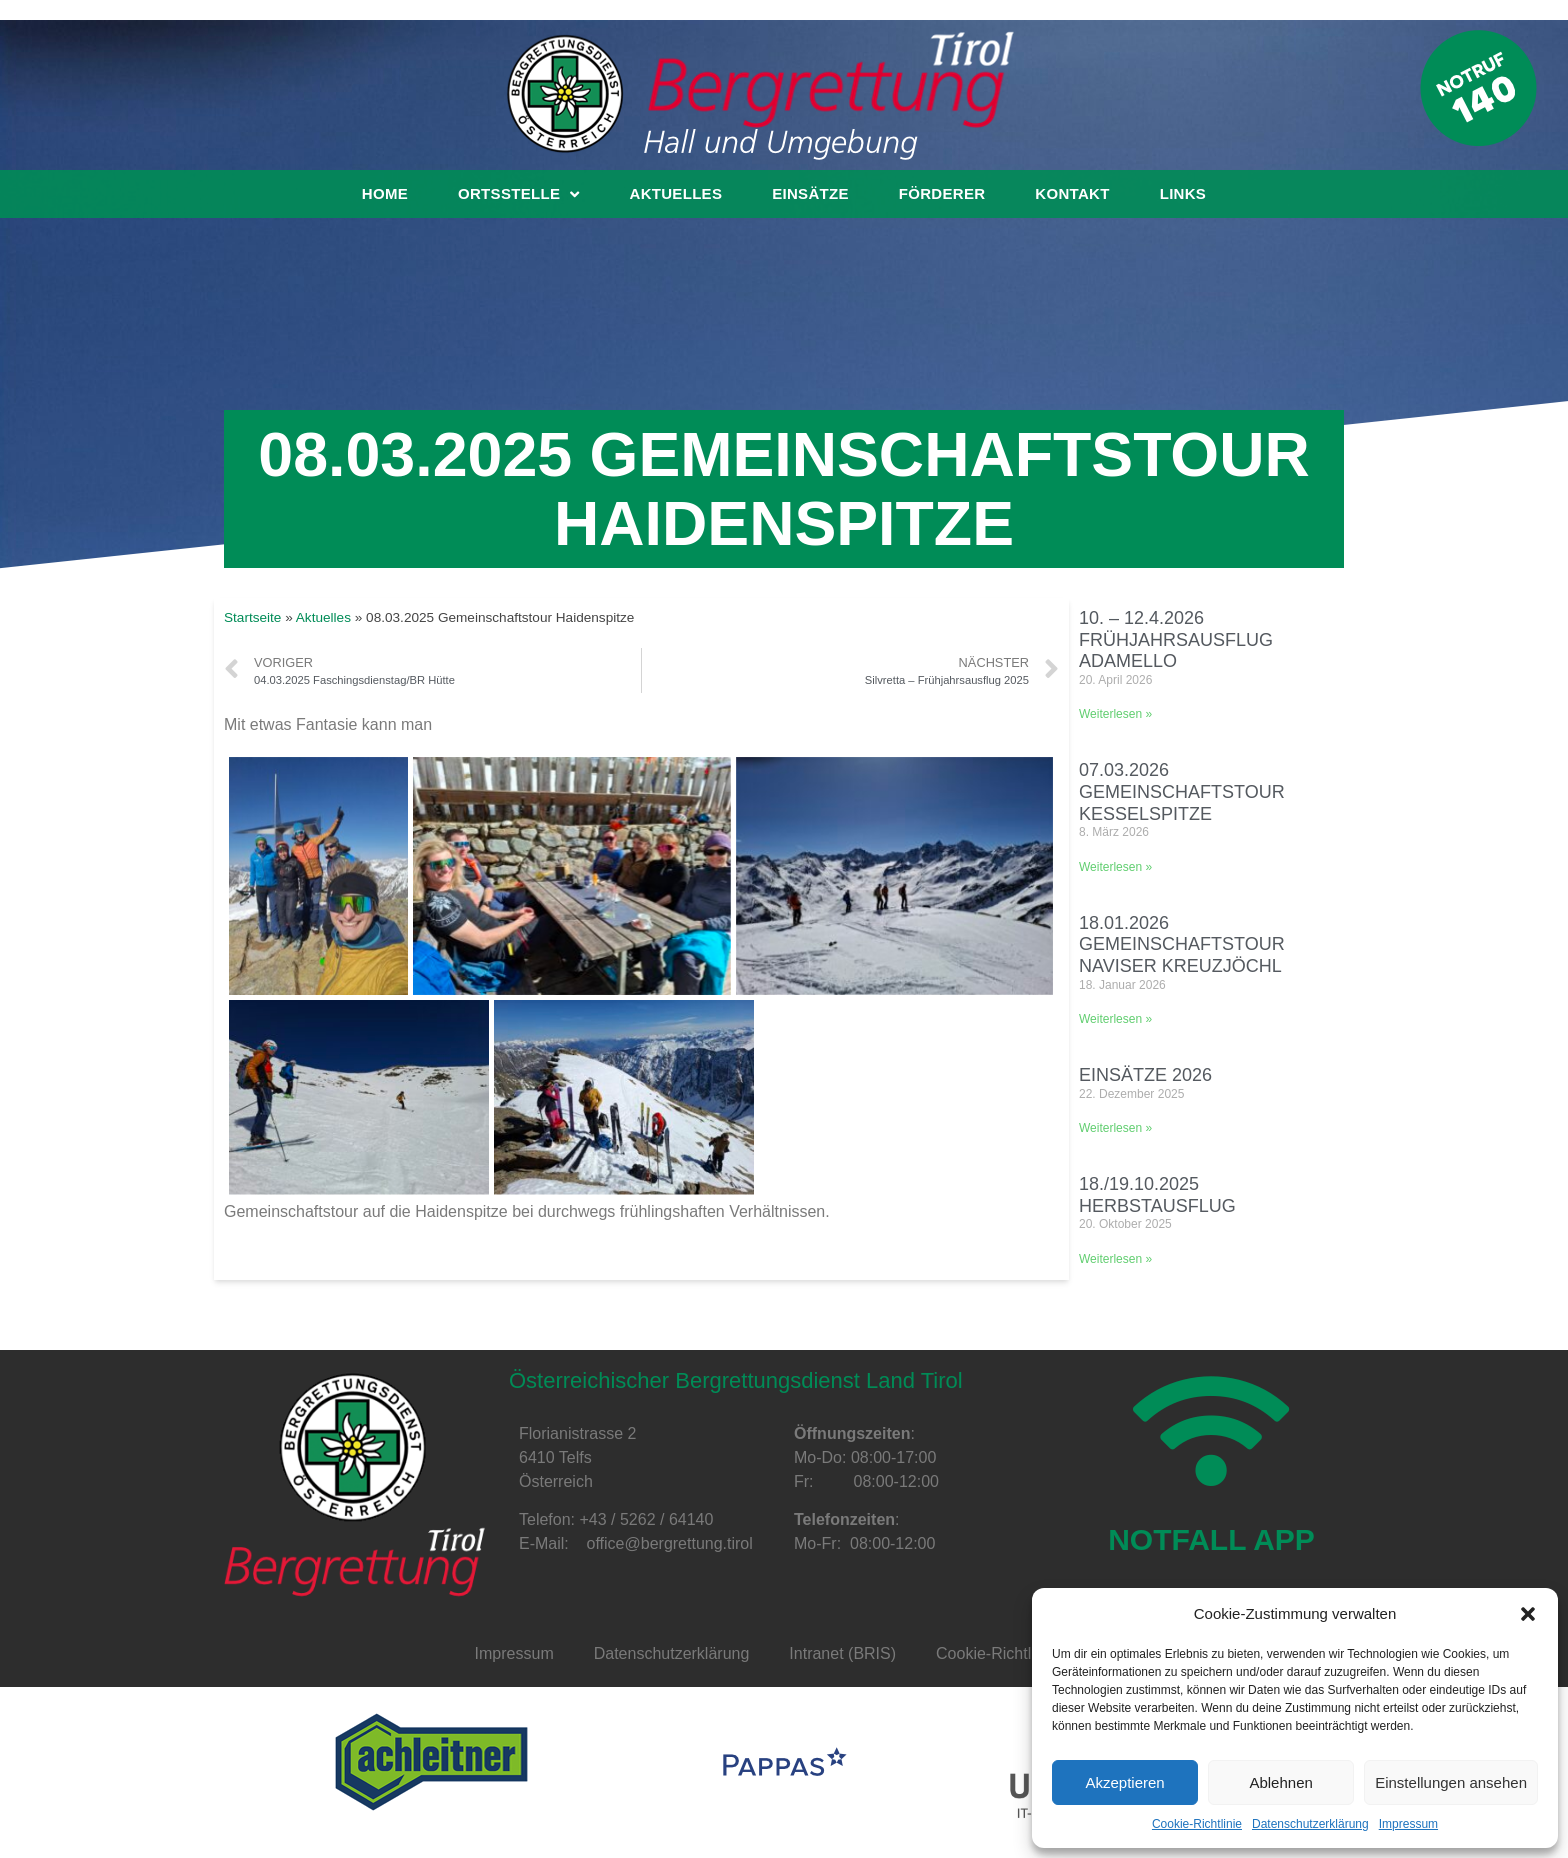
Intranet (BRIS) (842, 1653)
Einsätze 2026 (1145, 1075)
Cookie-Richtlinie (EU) (1014, 1653)
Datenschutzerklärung (1310, 1824)
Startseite (252, 617)
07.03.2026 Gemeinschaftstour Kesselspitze (1182, 791)
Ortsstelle (518, 194)
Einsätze (810, 193)
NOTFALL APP (1211, 1546)
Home (385, 193)
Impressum (1408, 1824)
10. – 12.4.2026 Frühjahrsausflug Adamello (1176, 639)
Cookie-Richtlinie (1197, 1824)
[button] (1528, 1614)
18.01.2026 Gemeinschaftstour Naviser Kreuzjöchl (1182, 944)
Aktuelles (676, 193)
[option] (431, 1762)
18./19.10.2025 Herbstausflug (1157, 1195)
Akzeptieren (1124, 1782)
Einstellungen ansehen (1451, 1782)
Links (1183, 193)
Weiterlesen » (1115, 714)
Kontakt (1072, 193)
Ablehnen (1280, 1782)
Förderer (942, 193)
